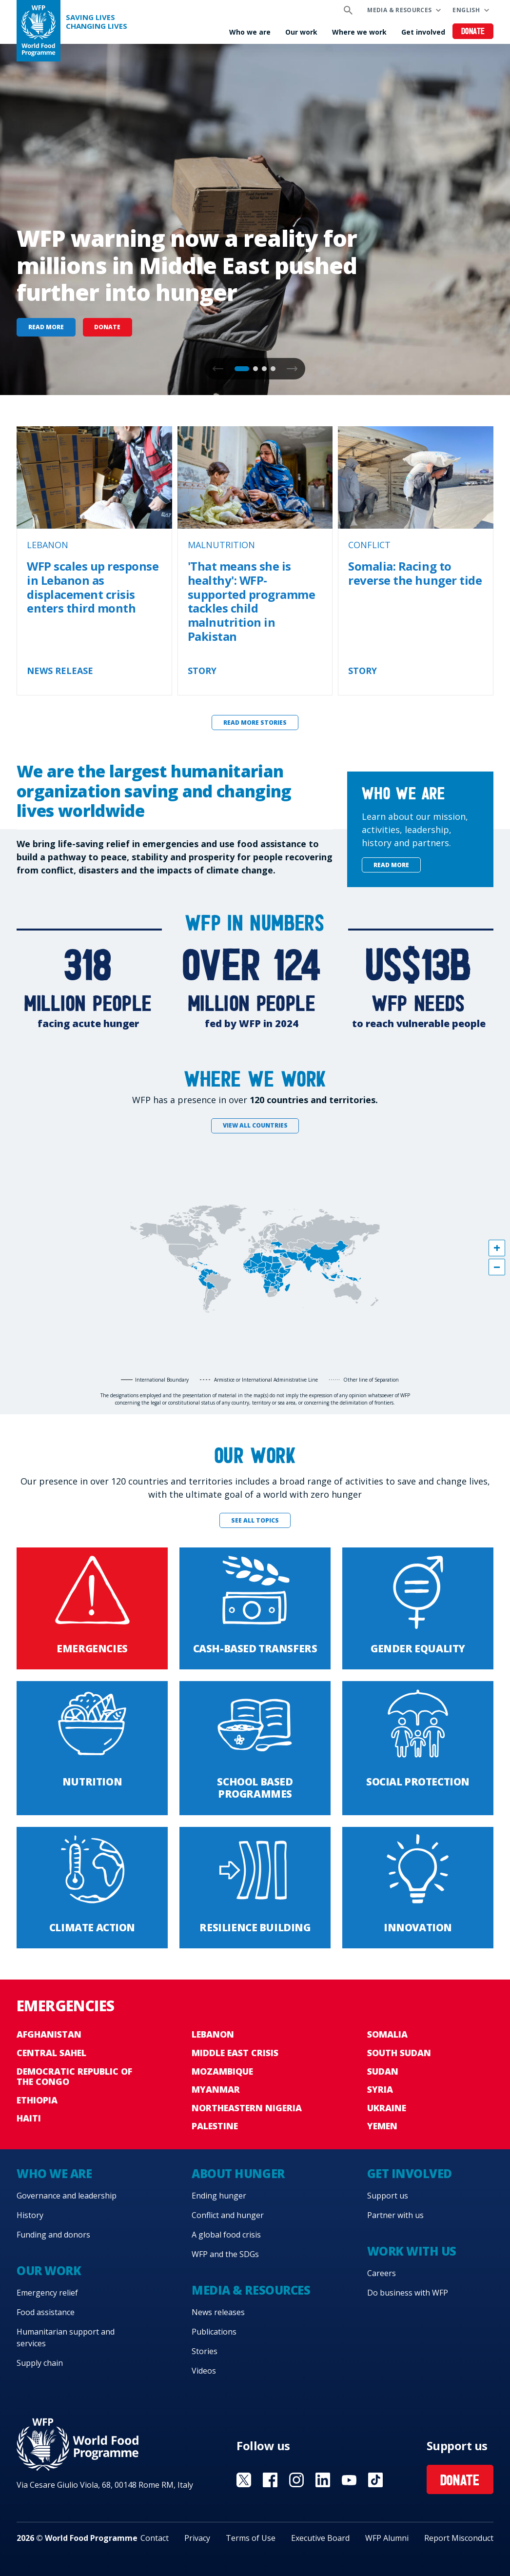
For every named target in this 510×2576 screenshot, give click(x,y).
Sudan (382, 2071)
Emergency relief (47, 2292)
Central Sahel (51, 2053)
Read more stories (255, 722)
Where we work (359, 32)
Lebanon (213, 2034)
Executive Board (320, 2538)
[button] (292, 368)
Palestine (215, 2126)
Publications (214, 2331)
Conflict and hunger (228, 2215)
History (30, 2215)
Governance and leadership (67, 2195)
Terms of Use (250, 2538)
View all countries (255, 1125)
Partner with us (395, 2215)
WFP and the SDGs (225, 2254)
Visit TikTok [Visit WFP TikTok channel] (375, 2480)
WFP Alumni (387, 2538)
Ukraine (386, 2108)
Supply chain (40, 2363)
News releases (218, 2312)
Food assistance (46, 2312)
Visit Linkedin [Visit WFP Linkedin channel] (322, 2480)
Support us (387, 2195)
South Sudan (399, 2053)
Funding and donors (53, 2234)
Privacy (197, 2538)
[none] (255, 219)
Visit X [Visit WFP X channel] (243, 2480)
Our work (301, 32)
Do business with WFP (407, 2292)
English (466, 10)
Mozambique (222, 2071)
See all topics (255, 1520)
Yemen (382, 2126)
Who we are (250, 32)
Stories (204, 2351)
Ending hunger (219, 2195)
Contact (154, 2538)
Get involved (423, 32)
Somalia (387, 2034)
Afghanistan (49, 2034)
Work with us (411, 2251)
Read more (46, 327)
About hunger (238, 2173)
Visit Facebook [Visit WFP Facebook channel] (270, 2480)
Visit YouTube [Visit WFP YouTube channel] (349, 2480)
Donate (473, 32)
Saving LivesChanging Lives (96, 21)
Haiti (29, 2118)
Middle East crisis (235, 2053)
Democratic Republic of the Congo (74, 2076)
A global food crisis (226, 2234)
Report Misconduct (458, 2538)
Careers (381, 2273)
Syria (380, 2089)
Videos (204, 2370)
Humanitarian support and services (66, 2337)
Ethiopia (37, 2100)
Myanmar (216, 2089)
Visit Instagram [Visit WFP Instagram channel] (296, 2480)
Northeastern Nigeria (247, 2108)
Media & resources (399, 10)
